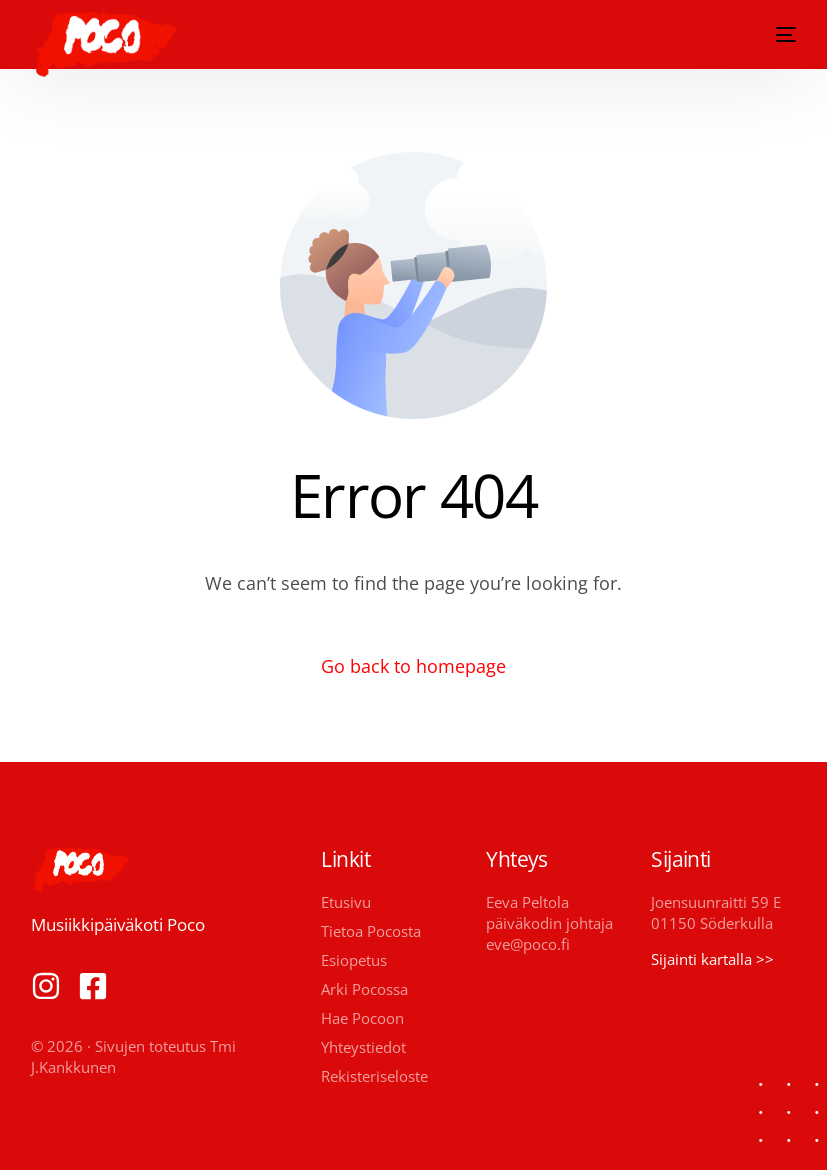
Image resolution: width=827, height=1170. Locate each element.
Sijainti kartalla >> (712, 959)
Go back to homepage (413, 666)
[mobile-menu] (782, 34)
